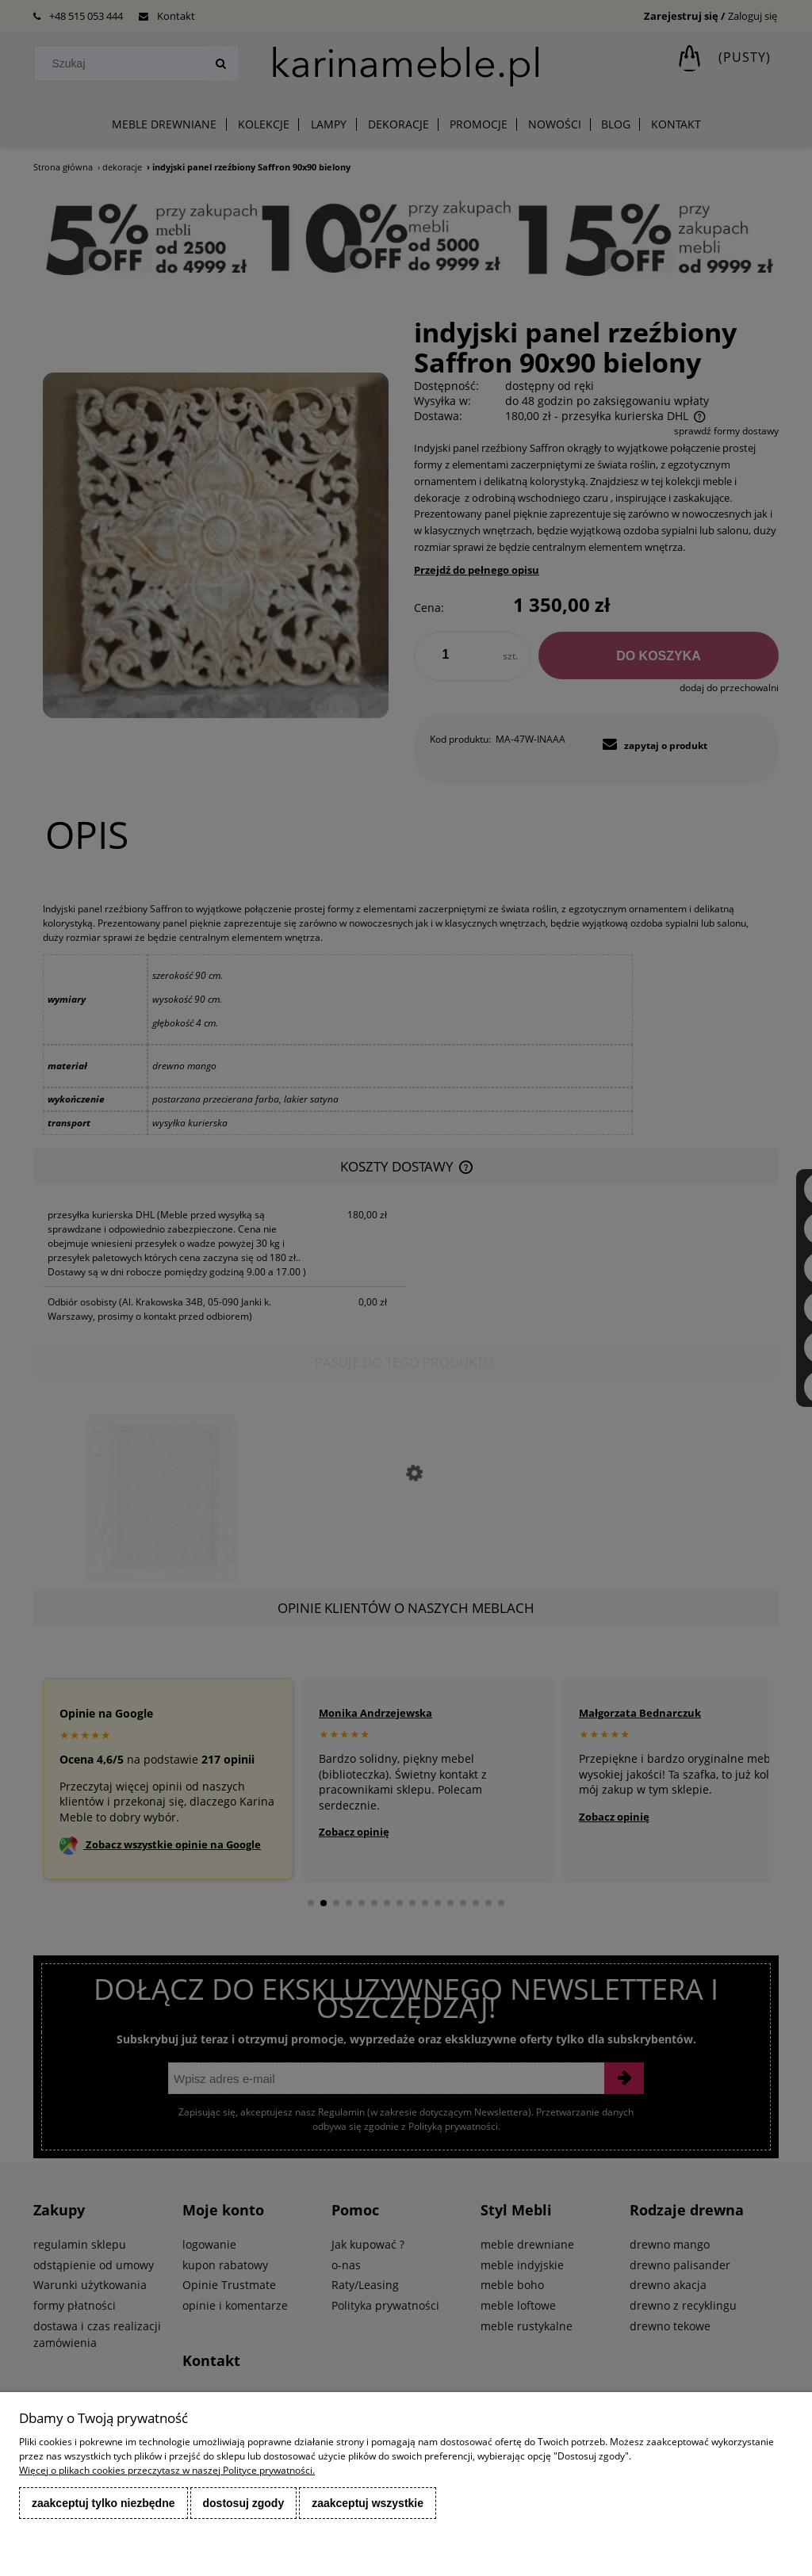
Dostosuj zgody (244, 2503)
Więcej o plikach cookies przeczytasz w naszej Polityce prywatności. (167, 2470)
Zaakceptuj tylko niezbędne (103, 2503)
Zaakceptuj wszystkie (367, 2503)
